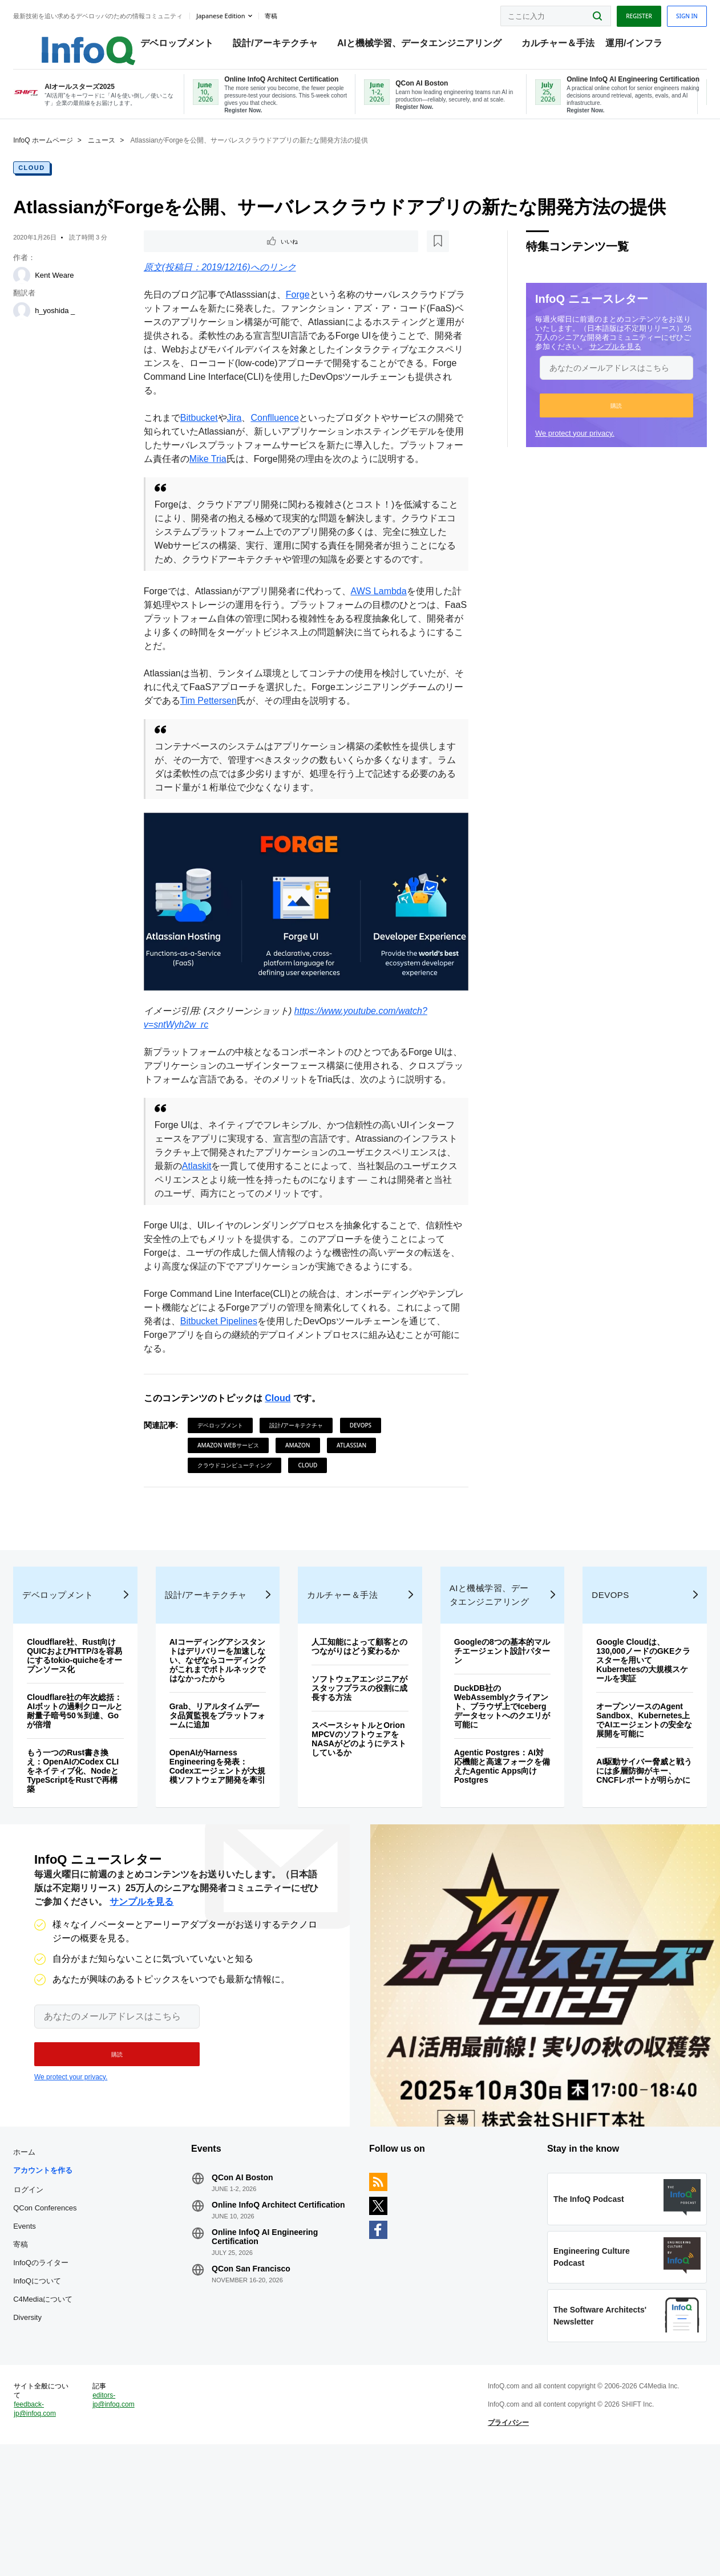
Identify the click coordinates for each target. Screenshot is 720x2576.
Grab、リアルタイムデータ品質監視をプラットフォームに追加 (226, 1795)
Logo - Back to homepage (81, 41)
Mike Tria (251, 475)
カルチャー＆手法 (563, 46)
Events (45, 2327)
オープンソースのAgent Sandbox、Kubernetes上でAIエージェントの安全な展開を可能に (628, 1800)
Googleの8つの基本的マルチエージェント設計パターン (493, 1731)
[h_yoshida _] (42, 324)
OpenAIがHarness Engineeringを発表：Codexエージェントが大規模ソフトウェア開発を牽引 (226, 1850)
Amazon (304, 1495)
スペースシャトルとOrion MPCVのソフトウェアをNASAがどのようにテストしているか (359, 1828)
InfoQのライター (62, 2363)
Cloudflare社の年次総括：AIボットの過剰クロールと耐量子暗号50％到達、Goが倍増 (92, 1790)
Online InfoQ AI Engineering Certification (276, 2347)
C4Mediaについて (64, 2400)
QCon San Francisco (262, 2378)
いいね (182, 256)
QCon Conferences (66, 2309)
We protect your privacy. (553, 447)
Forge (305, 310)
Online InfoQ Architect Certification (265, 2310)
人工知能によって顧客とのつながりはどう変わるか (360, 1731)
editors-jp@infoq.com (130, 2521)
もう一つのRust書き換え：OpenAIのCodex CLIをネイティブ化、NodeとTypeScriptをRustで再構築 (89, 1850)
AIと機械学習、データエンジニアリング (424, 46)
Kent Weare (75, 289)
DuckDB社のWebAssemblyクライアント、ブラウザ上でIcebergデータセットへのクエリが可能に (493, 1786)
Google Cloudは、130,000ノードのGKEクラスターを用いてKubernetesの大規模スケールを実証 (627, 1740)
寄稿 (41, 2345)
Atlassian (358, 1495)
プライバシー (501, 2544)
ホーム (45, 2253)
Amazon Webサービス (235, 1495)
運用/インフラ (639, 46)
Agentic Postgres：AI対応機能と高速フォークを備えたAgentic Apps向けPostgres (493, 1846)
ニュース (122, 154)
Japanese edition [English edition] (241, 13)
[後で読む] (221, 256)
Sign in (666, 13)
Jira (241, 434)
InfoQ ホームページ (64, 154)
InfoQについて (58, 2382)
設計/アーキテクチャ (280, 46)
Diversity (48, 2418)
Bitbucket (206, 434)
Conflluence (282, 434)
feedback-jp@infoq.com (56, 2530)
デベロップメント (182, 46)
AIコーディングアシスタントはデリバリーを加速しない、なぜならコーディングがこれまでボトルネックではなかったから (226, 1740)
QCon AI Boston (253, 2278)
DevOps (367, 1475)
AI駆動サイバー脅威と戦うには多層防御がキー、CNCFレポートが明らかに (628, 1855)
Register (618, 13)
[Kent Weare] (42, 289)
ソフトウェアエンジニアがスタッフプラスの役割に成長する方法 (360, 1777)
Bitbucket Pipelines (253, 1371)
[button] (595, 419)
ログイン (49, 2290)
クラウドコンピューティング (241, 1515)
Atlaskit (258, 1215)
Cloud (52, 181)
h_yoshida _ (76, 324)
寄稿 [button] (291, 13)
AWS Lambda (386, 634)
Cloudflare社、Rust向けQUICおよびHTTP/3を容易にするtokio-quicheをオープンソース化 (91, 1735)
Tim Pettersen (252, 744)
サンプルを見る (594, 360)
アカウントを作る (64, 2271)
